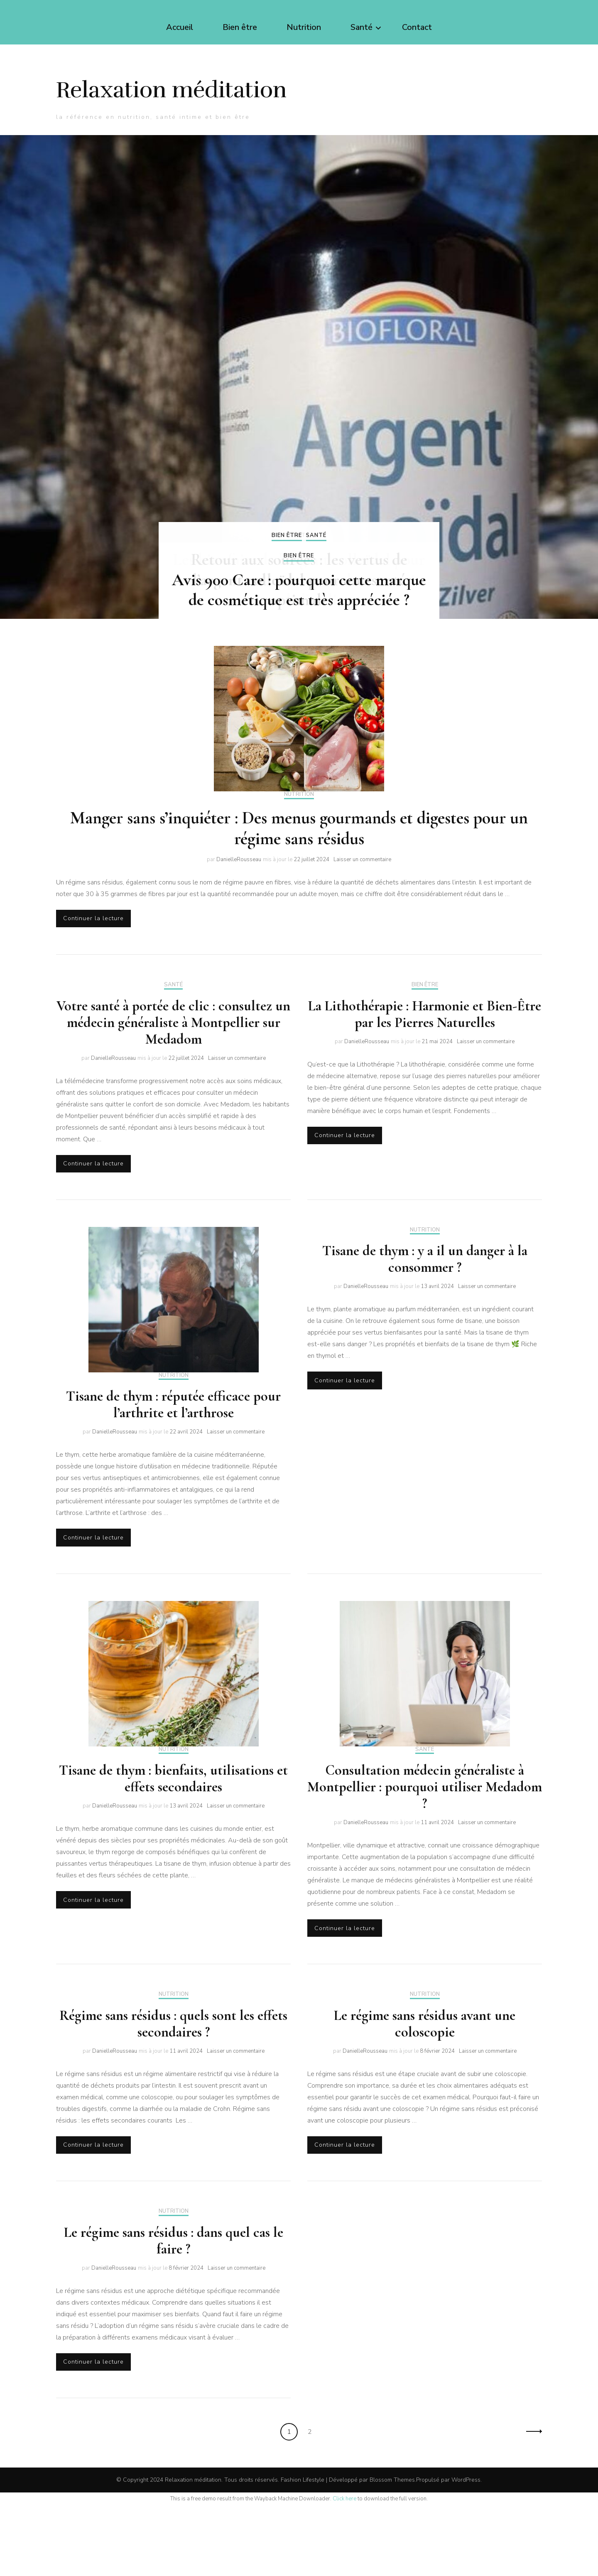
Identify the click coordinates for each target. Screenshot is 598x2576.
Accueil (179, 27)
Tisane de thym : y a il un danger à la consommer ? (424, 1316)
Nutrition (304, 27)
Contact (417, 27)
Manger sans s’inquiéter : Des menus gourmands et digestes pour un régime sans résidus (299, 878)
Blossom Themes (392, 2551)
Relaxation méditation (184, 106)
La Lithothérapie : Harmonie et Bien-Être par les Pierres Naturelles (424, 1067)
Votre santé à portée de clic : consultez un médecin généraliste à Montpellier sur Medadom (173, 1076)
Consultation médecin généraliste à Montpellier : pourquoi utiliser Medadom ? (424, 1847)
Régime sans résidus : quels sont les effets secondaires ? (173, 2088)
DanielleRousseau (238, 909)
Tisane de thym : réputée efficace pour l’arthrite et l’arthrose (173, 1462)
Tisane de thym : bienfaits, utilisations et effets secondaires (173, 1839)
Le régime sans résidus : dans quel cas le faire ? (173, 2308)
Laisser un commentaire (362, 909)
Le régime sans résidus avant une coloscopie (424, 2088)
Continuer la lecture (99, 970)
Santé (361, 27)
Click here (344, 2570)
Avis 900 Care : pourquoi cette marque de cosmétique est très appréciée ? (299, 637)
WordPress (465, 2551)
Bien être (240, 27)
